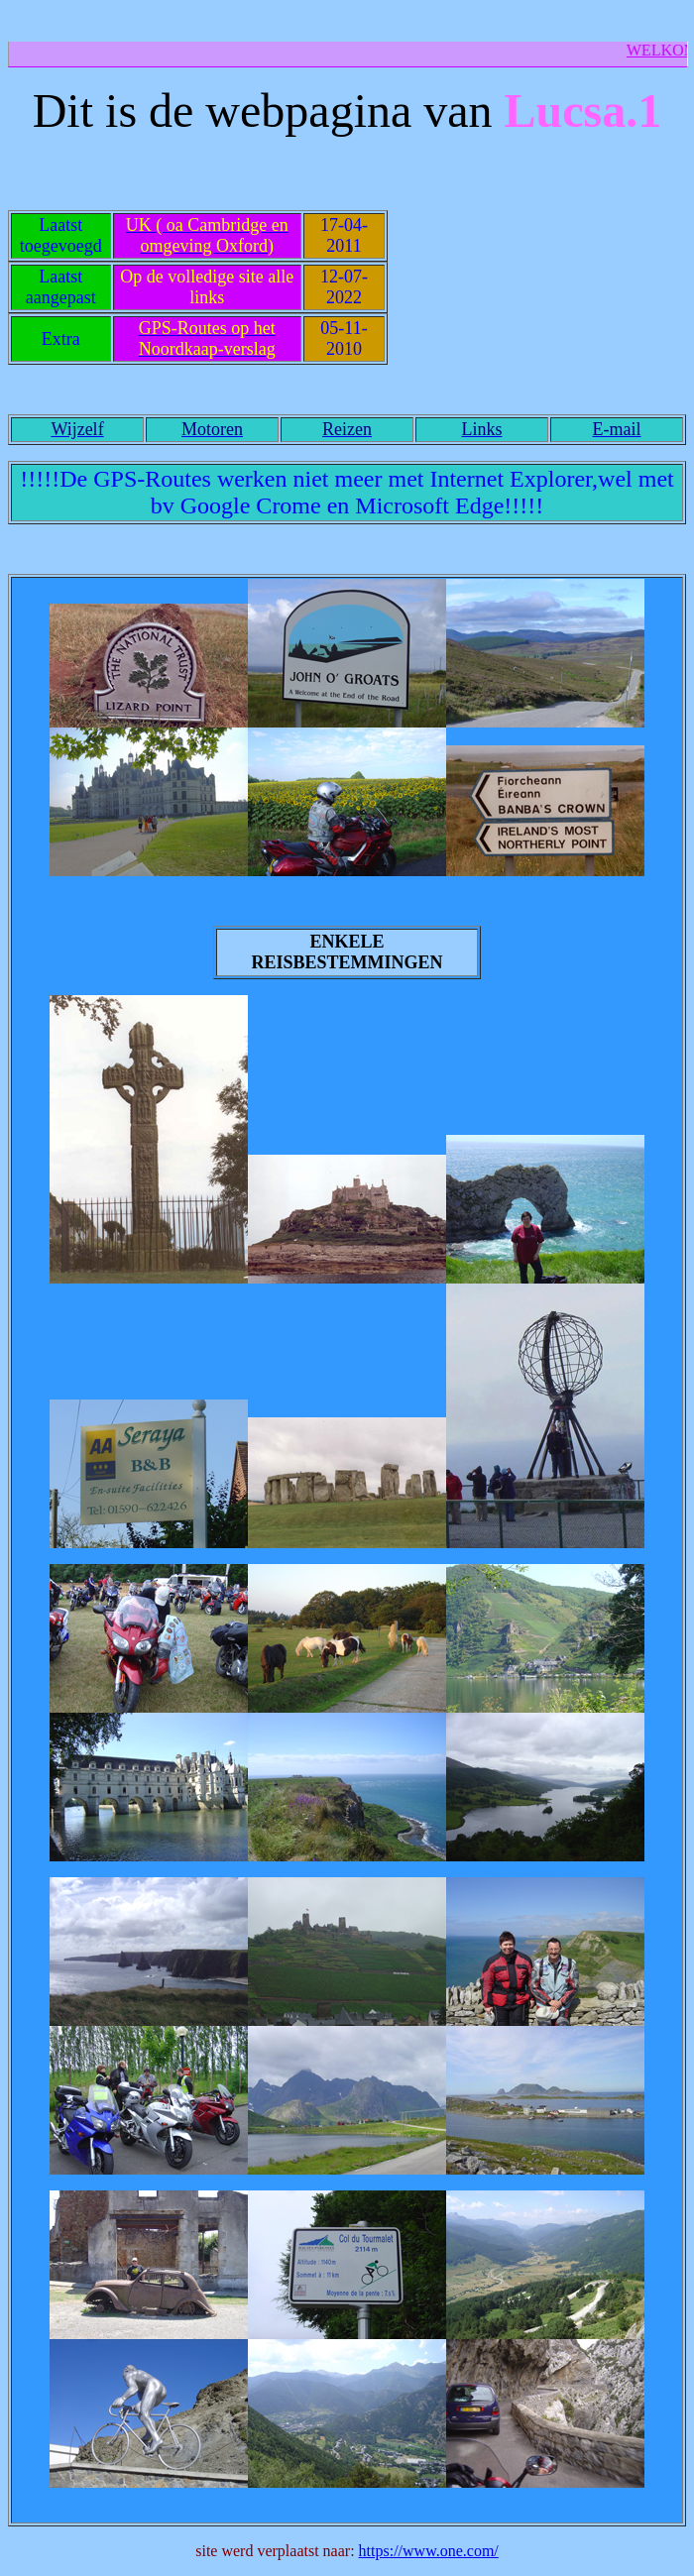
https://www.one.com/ (429, 2550)
